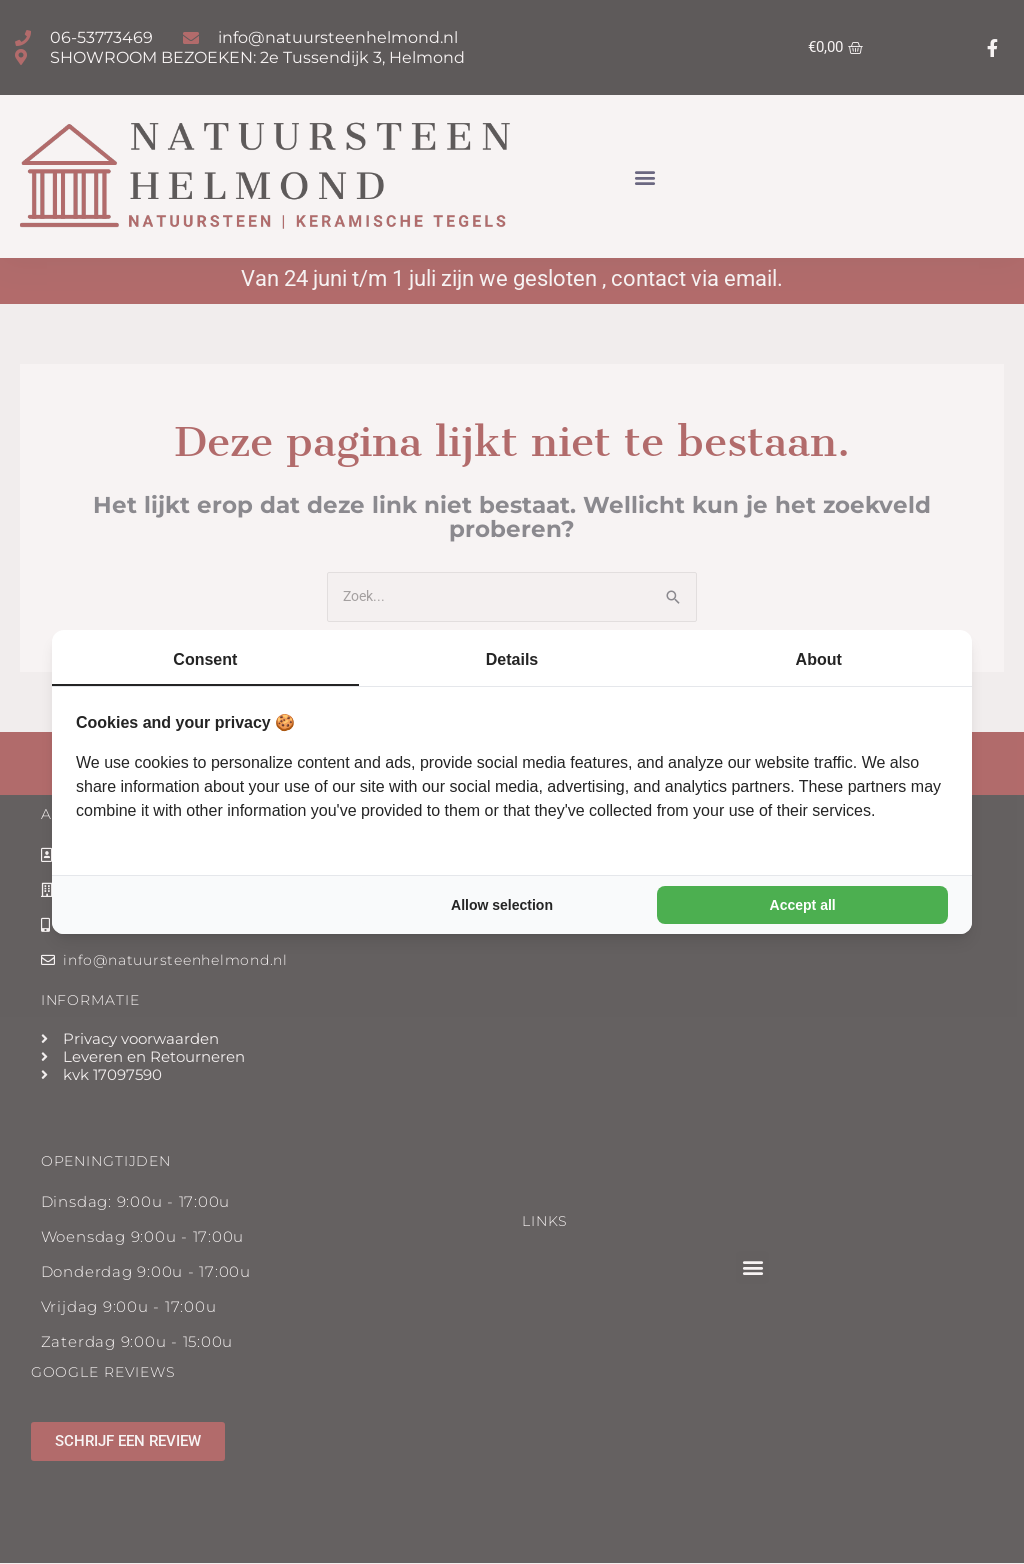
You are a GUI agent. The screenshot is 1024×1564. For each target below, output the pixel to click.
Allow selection (502, 905)
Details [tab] (512, 659)
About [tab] (819, 659)
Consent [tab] (205, 659)
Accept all (803, 905)
